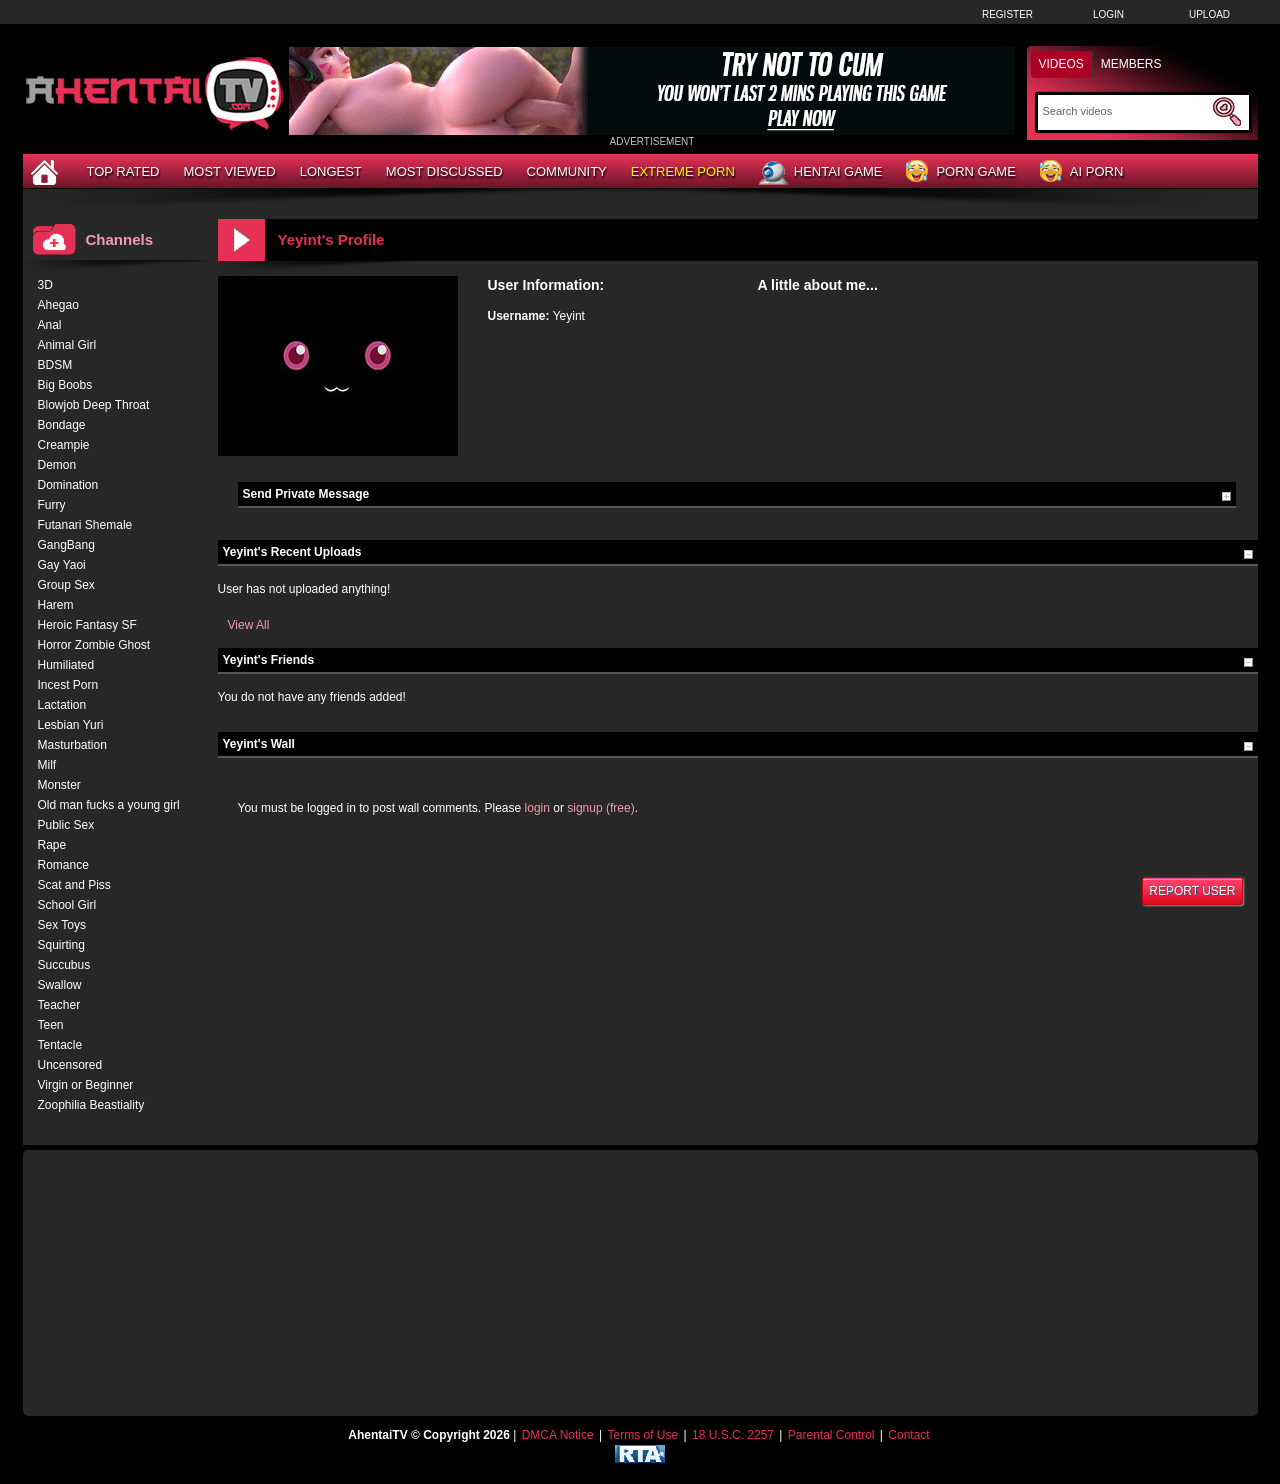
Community (567, 171)
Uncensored (70, 1065)
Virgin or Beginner (86, 1085)
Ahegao (58, 305)
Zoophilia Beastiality (91, 1105)
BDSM (55, 365)
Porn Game (960, 172)
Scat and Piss (74, 885)
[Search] (1125, 111)
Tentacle (60, 1045)
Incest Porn (68, 685)
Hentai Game (821, 173)
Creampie (64, 445)
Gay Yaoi (62, 565)
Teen (51, 1025)
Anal (50, 325)
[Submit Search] (1227, 112)
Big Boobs (65, 385)
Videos (1061, 64)
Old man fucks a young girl (109, 805)
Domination (68, 485)
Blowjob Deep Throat (94, 405)
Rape (52, 845)
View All (249, 625)
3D (45, 285)
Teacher (59, 1005)
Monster (59, 785)
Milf (47, 765)
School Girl (67, 905)
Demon (57, 465)
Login (1108, 14)
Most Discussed (444, 171)
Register (1007, 14)
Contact (908, 1435)
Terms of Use (642, 1435)
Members (1131, 64)
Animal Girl (67, 345)
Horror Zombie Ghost (94, 645)
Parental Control (831, 1435)
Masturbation (72, 745)
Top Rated (123, 171)
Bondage (62, 425)
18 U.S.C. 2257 (733, 1435)
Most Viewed (229, 171)
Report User (1192, 891)
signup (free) (600, 808)
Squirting (61, 945)
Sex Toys (62, 925)
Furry (52, 505)
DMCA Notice (558, 1435)
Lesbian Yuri (71, 725)
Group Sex (66, 585)
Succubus (64, 965)
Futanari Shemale (85, 525)
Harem (56, 605)
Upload (1209, 14)
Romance (63, 865)
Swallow (60, 985)
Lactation (62, 705)
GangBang (66, 545)
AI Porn (1081, 172)
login (537, 808)
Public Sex (66, 825)
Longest (331, 171)
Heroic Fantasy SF (87, 625)
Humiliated (66, 665)
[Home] (47, 171)
